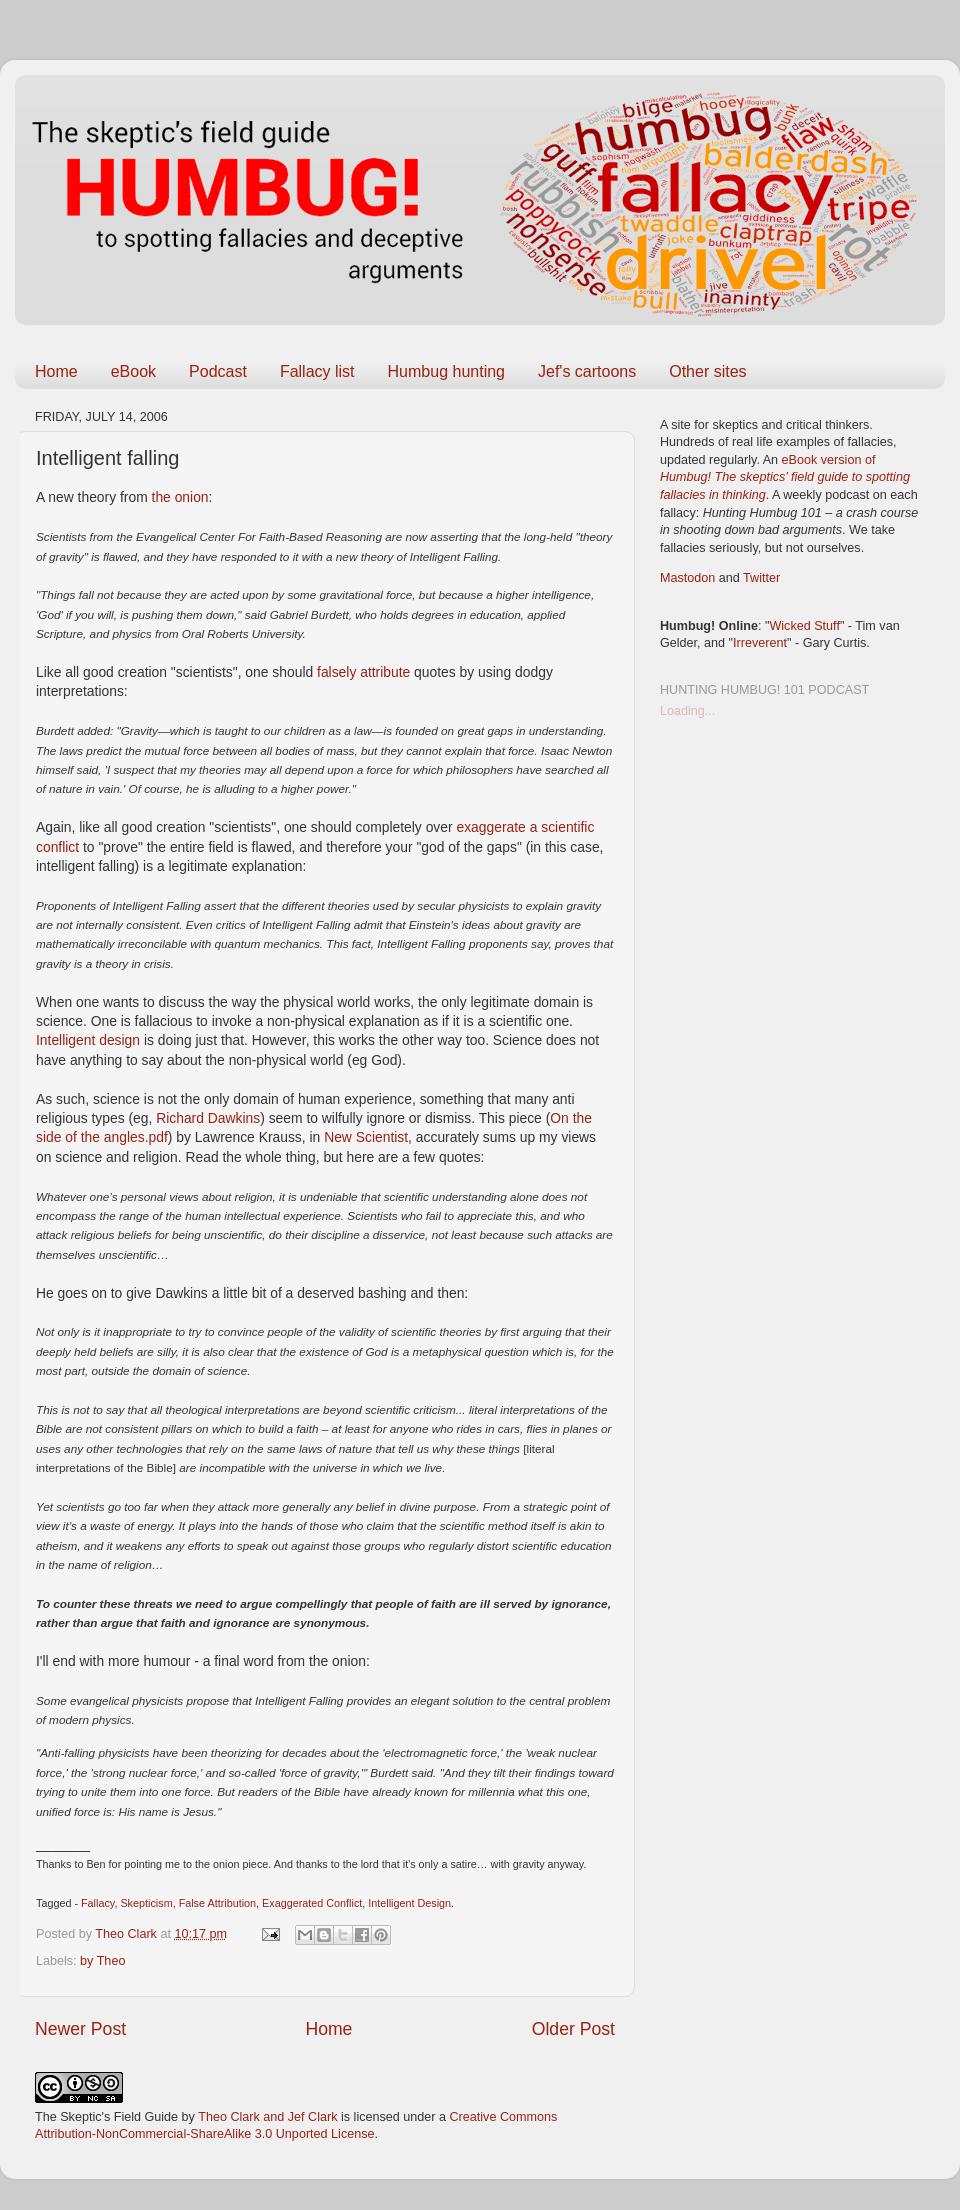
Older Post (573, 2029)
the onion (180, 497)
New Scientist (366, 1137)
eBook (133, 371)
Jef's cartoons (587, 371)
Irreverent (760, 643)
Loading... (687, 711)
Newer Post (80, 2029)
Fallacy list (317, 371)
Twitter (761, 578)
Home (56, 371)
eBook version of (785, 477)
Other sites (707, 371)
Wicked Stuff (804, 626)
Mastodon (687, 578)
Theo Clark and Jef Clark (267, 2117)
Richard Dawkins (208, 1118)
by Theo (102, 1961)
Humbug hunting (446, 371)
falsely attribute (363, 672)
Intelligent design (88, 1040)
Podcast (218, 371)
